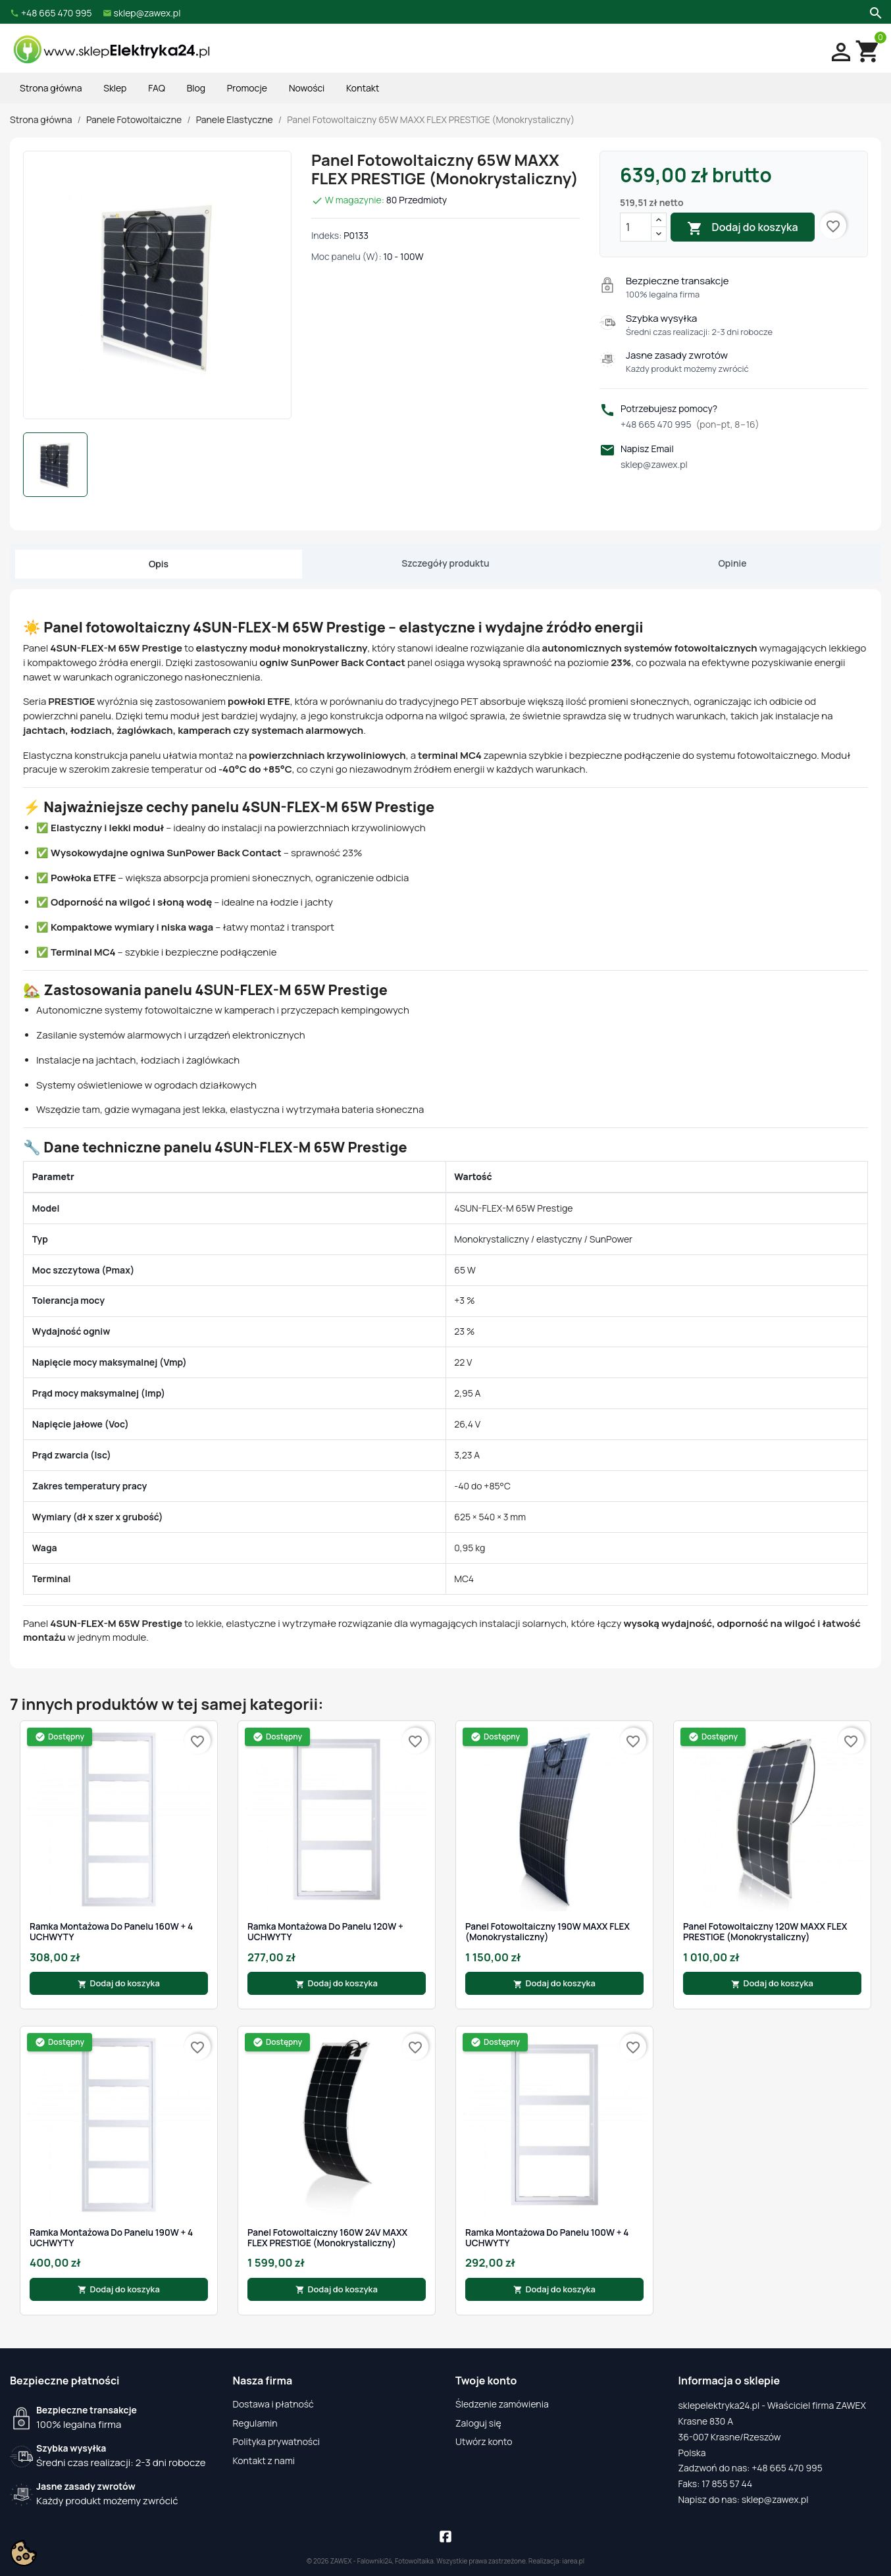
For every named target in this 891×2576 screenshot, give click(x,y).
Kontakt (362, 88)
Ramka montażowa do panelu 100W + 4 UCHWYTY (547, 2238)
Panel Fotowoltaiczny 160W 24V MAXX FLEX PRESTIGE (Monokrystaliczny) (327, 2238)
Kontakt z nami (264, 2460)
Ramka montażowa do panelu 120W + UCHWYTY (325, 1932)
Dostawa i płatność (273, 2404)
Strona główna (51, 88)
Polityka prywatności (276, 2441)
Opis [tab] (158, 563)
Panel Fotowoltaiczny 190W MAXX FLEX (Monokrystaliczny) (547, 1932)
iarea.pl (574, 2560)
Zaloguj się (478, 2423)
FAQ (156, 88)
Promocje (247, 88)
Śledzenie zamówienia (502, 2404)
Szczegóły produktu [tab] (445, 563)
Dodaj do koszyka (742, 228)
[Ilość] (635, 227)
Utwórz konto (483, 2441)
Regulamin (255, 2423)
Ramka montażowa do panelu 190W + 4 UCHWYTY (111, 2238)
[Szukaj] (874, 11)
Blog (196, 88)
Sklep (114, 88)
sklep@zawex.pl (654, 464)
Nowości (306, 88)
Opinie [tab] (732, 563)
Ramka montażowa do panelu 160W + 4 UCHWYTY (111, 1932)
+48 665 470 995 (690, 424)
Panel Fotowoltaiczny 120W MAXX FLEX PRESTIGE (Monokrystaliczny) (765, 1932)
